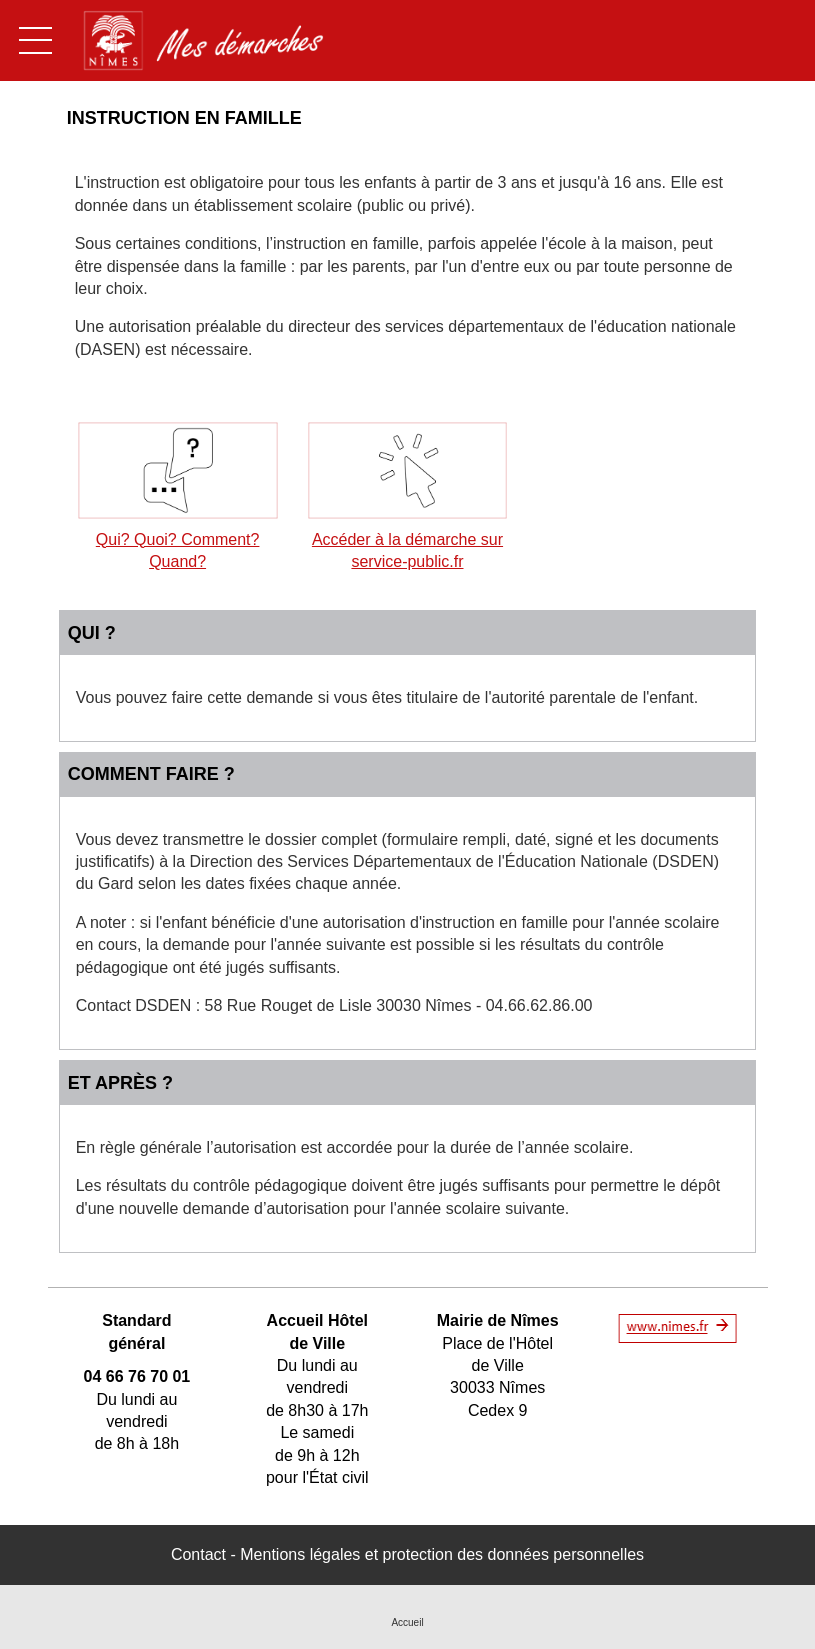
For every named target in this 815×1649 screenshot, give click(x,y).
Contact (198, 1554)
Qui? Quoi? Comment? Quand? (178, 539)
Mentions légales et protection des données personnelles (442, 1554)
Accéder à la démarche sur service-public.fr (408, 539)
